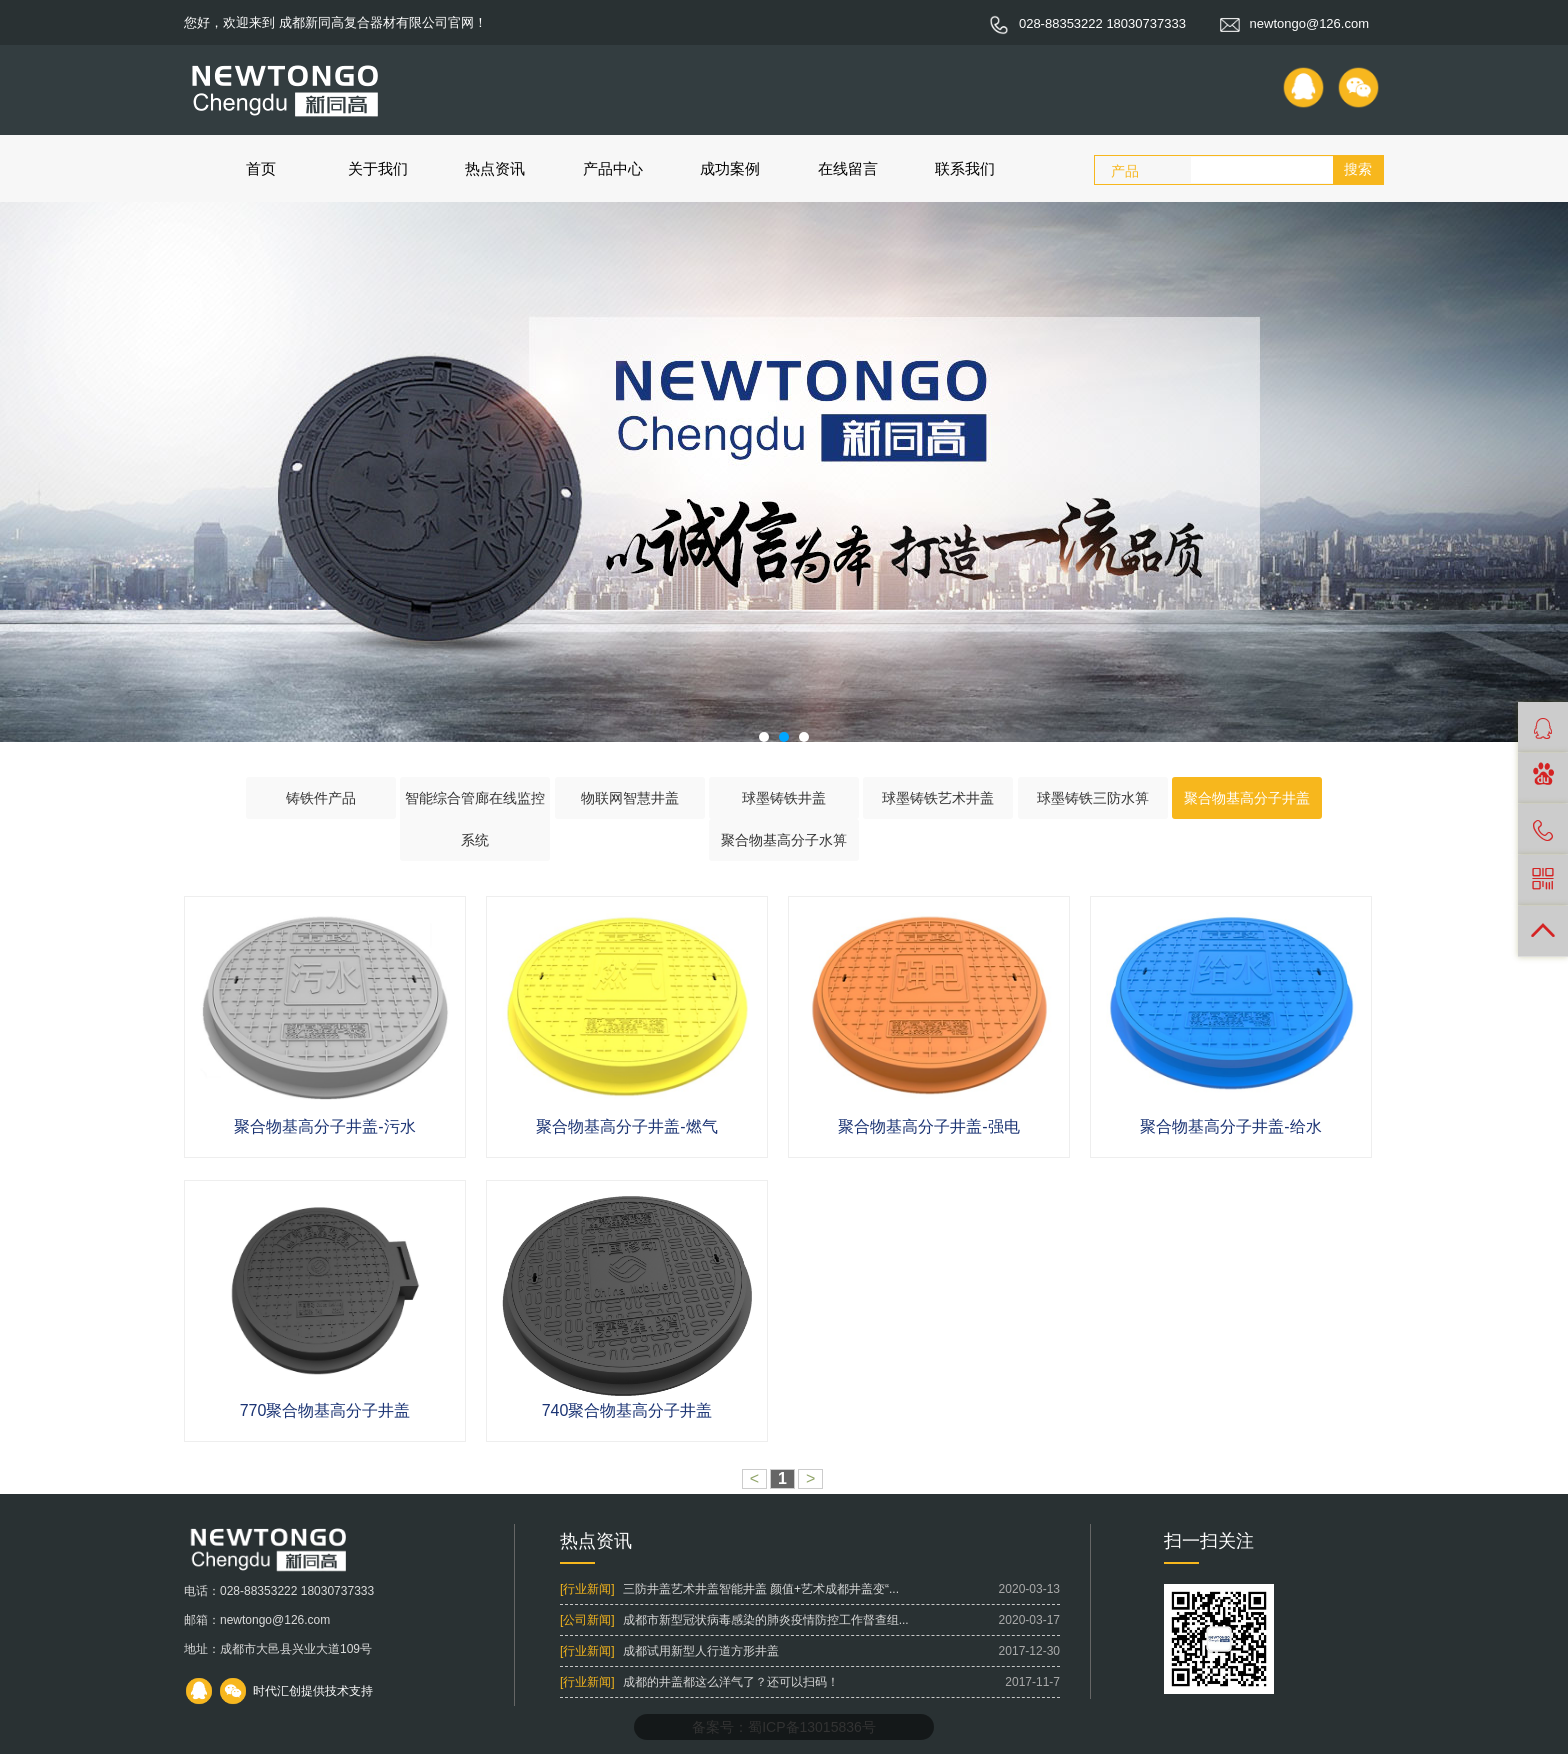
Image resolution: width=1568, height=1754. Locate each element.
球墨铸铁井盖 (784, 798)
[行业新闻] (587, 1589)
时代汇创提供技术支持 (313, 1691)
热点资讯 (495, 168)
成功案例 (730, 168)
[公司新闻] (587, 1620)
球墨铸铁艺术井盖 (938, 798)
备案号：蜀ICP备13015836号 (784, 1727)
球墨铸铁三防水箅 (1093, 798)
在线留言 (848, 168)
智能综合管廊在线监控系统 (475, 819)
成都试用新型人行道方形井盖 (701, 1651)
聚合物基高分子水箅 (784, 840)
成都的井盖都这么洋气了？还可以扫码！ (731, 1682)
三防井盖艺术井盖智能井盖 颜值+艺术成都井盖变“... (761, 1589)
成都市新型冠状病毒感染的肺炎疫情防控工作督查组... (766, 1620)
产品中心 (613, 168)
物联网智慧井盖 (630, 798)
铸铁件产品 (321, 798)
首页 (261, 168)
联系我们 (965, 168)
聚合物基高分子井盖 (1247, 798)
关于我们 (378, 168)
